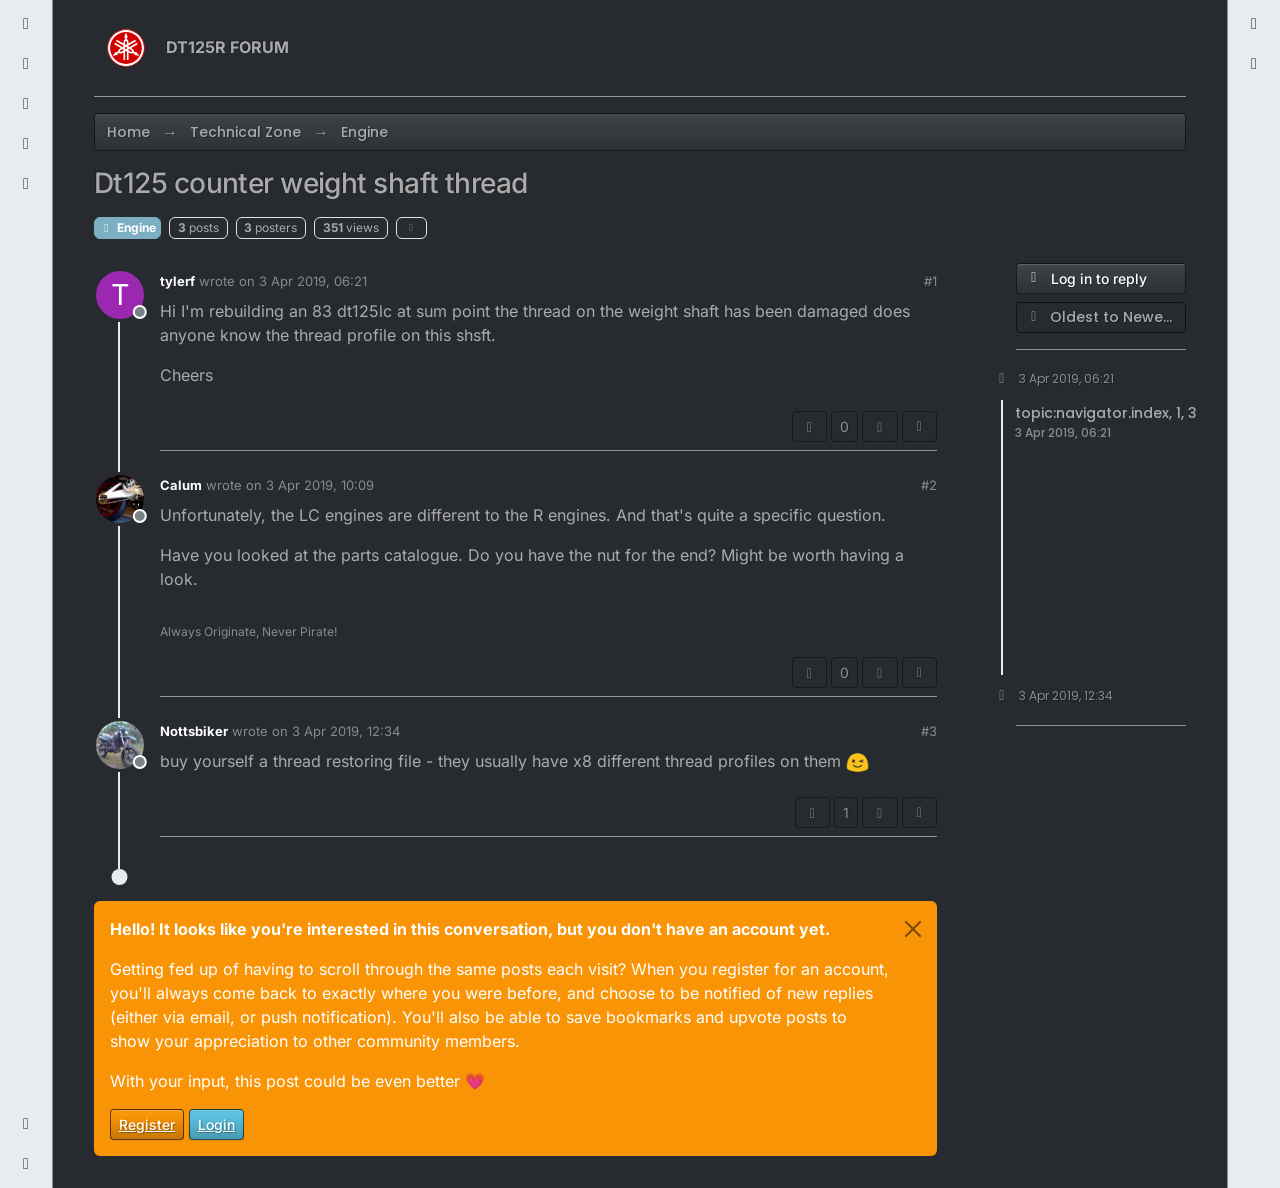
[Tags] (26, 64)
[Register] (1254, 64)
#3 (929, 731)
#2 (929, 485)
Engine (127, 227)
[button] (26, 1124)
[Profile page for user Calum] (120, 499)
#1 (930, 281)
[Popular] (26, 104)
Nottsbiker (194, 731)
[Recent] (26, 24)
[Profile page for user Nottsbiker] (120, 745)
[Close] (913, 929)
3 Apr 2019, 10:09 (320, 485)
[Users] (26, 144)
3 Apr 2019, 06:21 (313, 281)
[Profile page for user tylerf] (120, 295)
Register (147, 1124)
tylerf (177, 281)
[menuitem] (1254, 24)
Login (216, 1124)
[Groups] (26, 184)
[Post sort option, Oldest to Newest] (1101, 317)
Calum (181, 485)
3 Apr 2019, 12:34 (346, 731)
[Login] (1254, 24)
